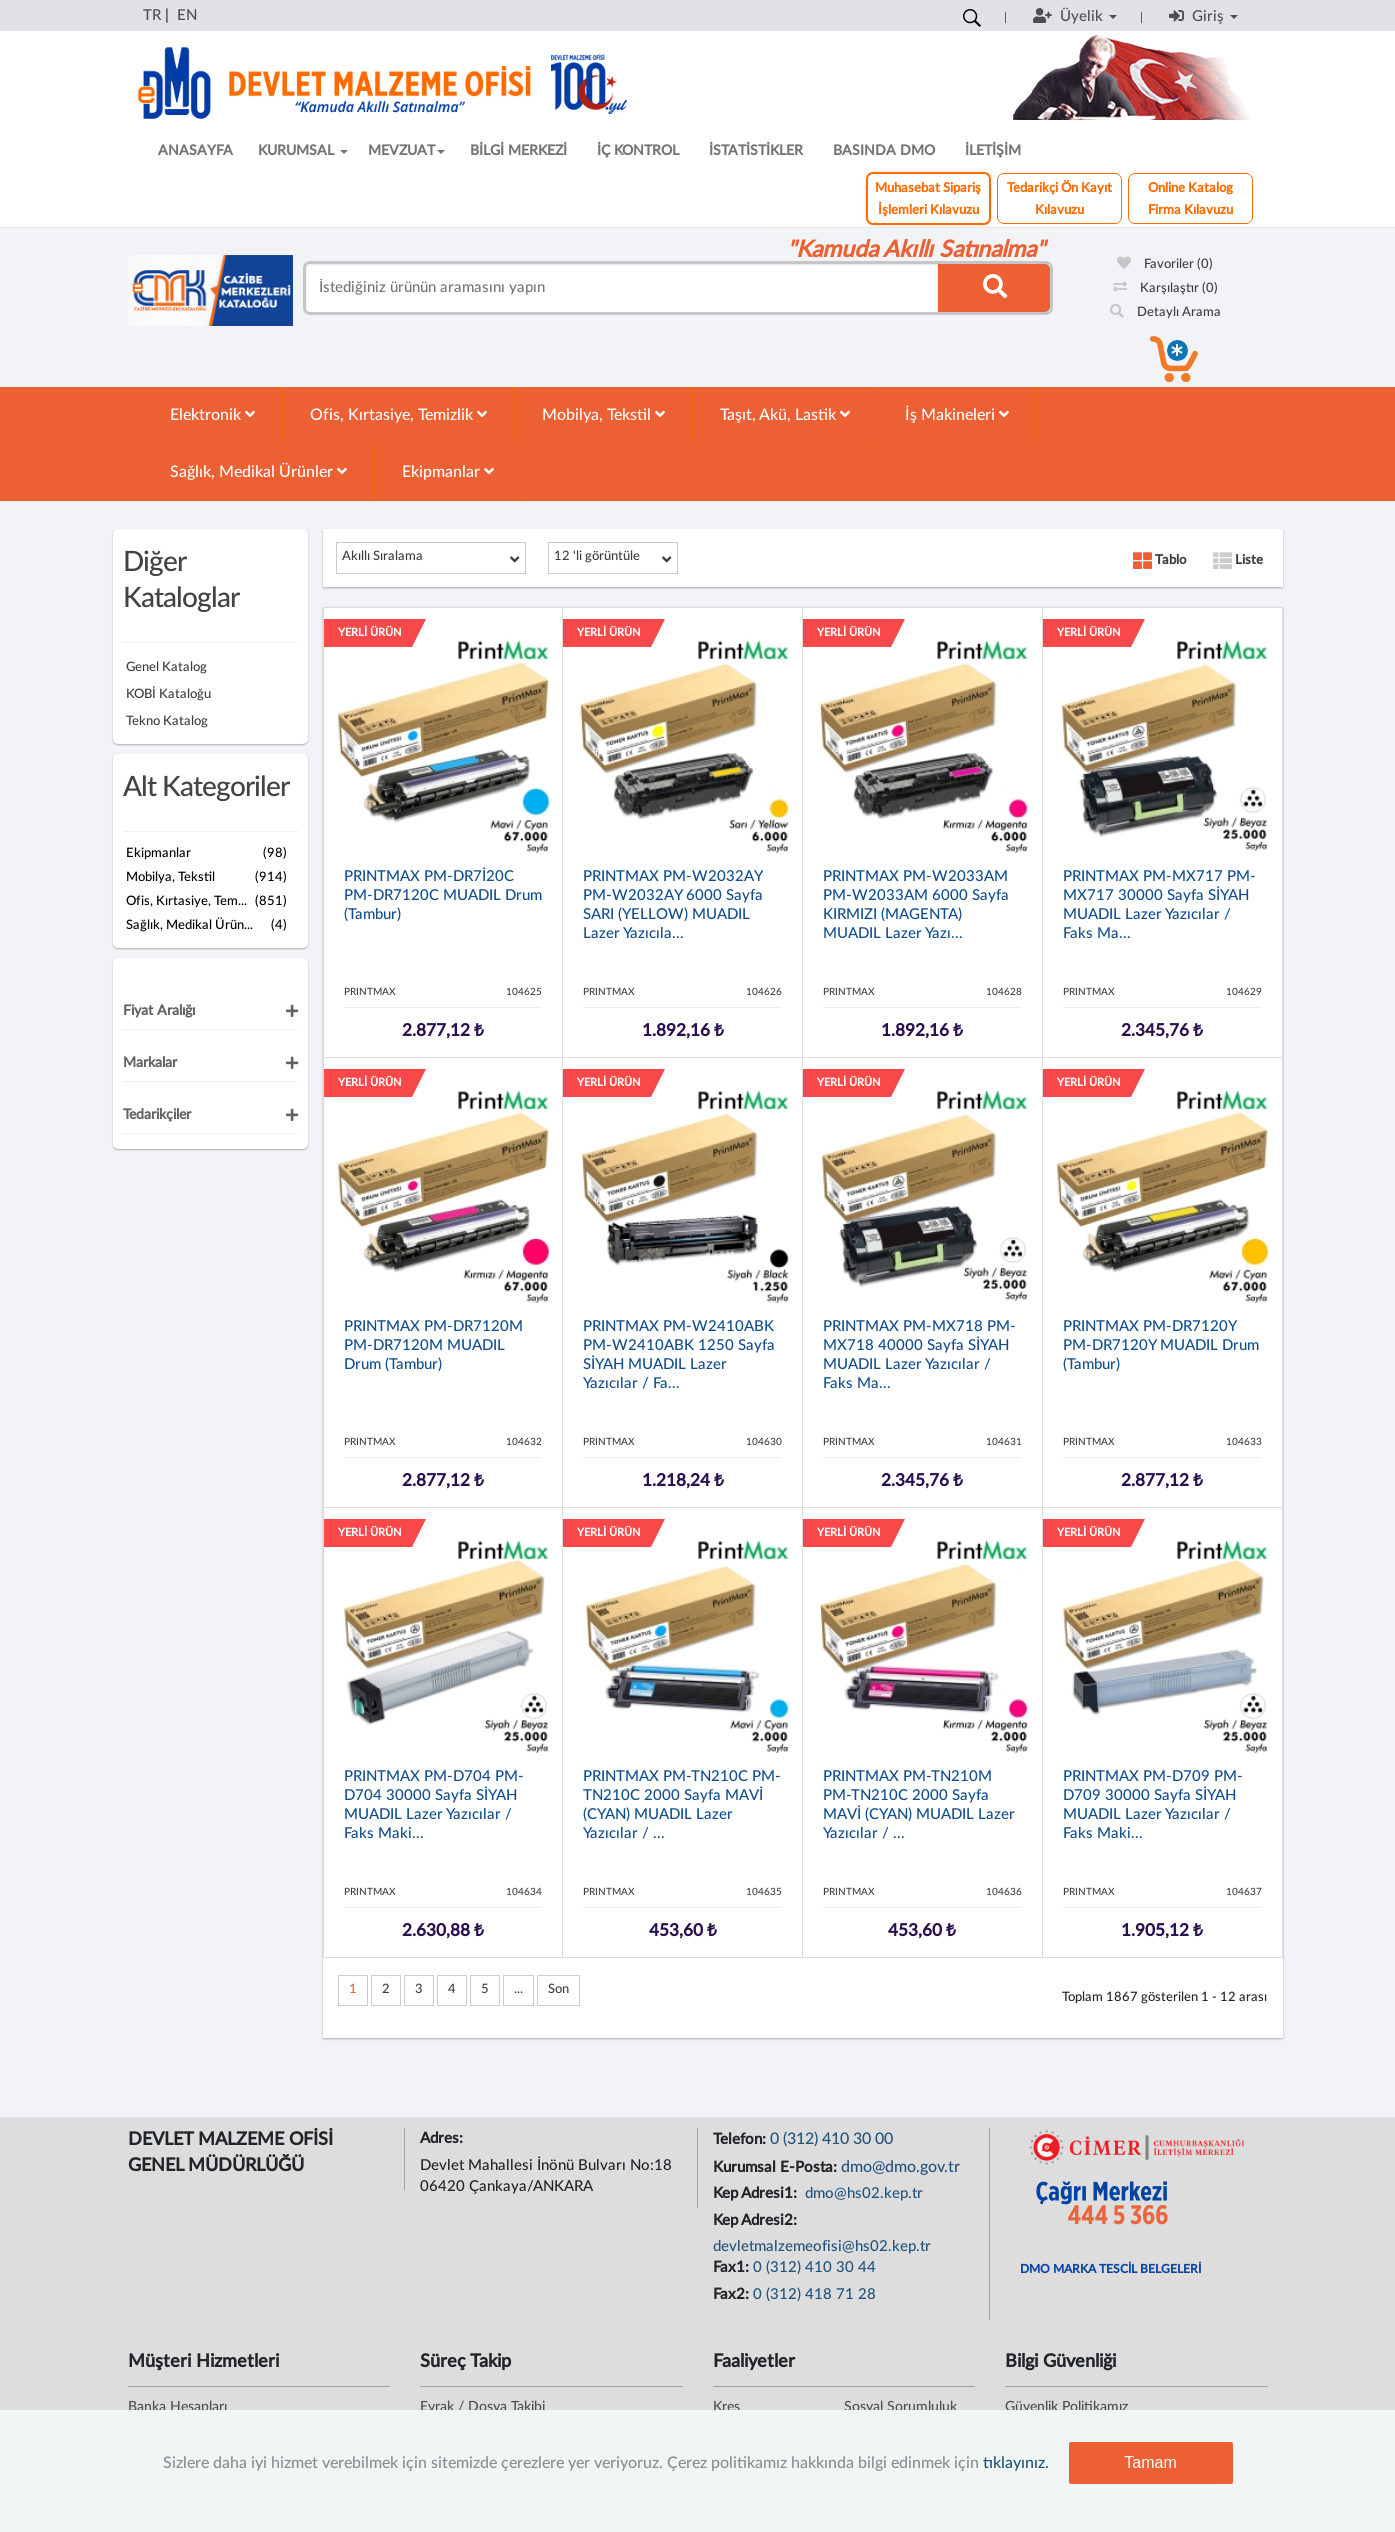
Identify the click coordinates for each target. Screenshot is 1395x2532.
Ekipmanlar (448, 471)
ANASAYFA (195, 151)
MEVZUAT (406, 151)
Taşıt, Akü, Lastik (785, 414)
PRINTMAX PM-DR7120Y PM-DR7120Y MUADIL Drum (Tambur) (1161, 1345)
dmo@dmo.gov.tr (900, 2167)
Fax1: (733, 2267)
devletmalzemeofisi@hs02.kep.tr (822, 2246)
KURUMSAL (303, 151)
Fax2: (733, 2294)
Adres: (443, 2138)
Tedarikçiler (157, 1115)
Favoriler (1165, 264)
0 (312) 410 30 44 (814, 2267)
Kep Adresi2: (757, 2220)
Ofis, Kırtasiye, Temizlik (398, 414)
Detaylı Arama (1165, 312)
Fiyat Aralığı (159, 1011)
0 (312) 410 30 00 (831, 2139)
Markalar (150, 1063)
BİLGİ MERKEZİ (518, 151)
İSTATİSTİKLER (756, 151)
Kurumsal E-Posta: (777, 2167)
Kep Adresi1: (757, 2193)
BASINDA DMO (884, 151)
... (518, 1989)
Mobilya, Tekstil (603, 414)
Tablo (1159, 560)
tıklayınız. (1016, 2463)
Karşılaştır (1165, 288)
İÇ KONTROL (638, 151)
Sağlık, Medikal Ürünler (258, 471)
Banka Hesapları (177, 2407)
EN (187, 15)
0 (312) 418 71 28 (814, 2294)
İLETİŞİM (993, 151)
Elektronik (212, 414)
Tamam (1150, 2462)
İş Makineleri (957, 414)
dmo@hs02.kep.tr (862, 2193)
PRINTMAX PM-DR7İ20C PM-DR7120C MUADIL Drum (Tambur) (443, 895)
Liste (1238, 560)
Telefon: (741, 2139)
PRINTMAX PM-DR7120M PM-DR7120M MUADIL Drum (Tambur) (433, 1345)
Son (558, 1989)
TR (152, 15)
